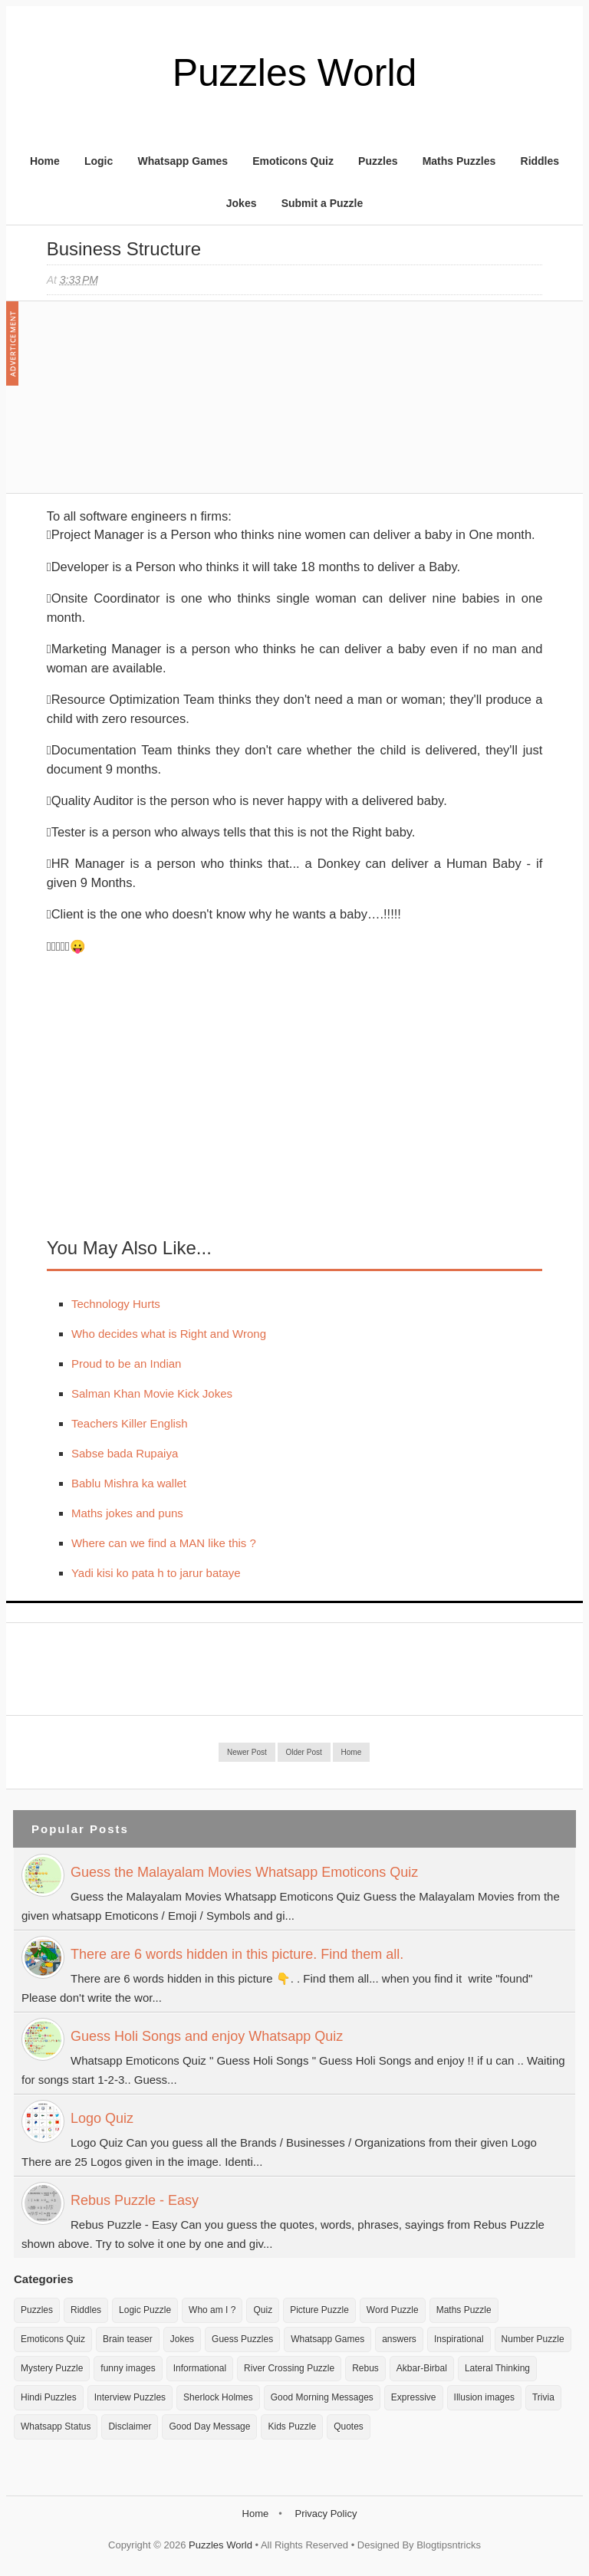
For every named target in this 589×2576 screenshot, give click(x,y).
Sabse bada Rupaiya (124, 1453)
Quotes (349, 2426)
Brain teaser (128, 2339)
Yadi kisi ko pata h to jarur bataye (156, 1572)
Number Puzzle (533, 2339)
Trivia (543, 2397)
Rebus (365, 2368)
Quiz (262, 2310)
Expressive (413, 2397)
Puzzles (377, 161)
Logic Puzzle (145, 2310)
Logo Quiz (102, 2118)
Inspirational (459, 2339)
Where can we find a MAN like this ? (163, 1542)
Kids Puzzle (292, 2426)
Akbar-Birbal (422, 2368)
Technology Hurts (115, 1303)
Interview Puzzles (130, 2397)
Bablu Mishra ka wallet (128, 1483)
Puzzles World (295, 72)
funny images (127, 2368)
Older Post (304, 1752)
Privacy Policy (325, 2513)
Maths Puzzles (459, 161)
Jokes (241, 203)
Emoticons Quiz (293, 161)
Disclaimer (129, 2426)
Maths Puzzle (464, 2310)
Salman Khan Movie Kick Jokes (151, 1393)
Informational (199, 2368)
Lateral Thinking (497, 2368)
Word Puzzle (393, 2310)
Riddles (540, 161)
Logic (98, 161)
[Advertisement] (162, 405)
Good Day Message (209, 2426)
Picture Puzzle (319, 2310)
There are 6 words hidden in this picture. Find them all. (237, 1954)
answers (399, 2339)
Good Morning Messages (322, 2397)
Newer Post (247, 1752)
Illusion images (484, 2397)
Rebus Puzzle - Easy (135, 2200)
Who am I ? (212, 2310)
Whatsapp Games (182, 161)
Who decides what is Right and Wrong (168, 1333)
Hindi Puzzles (49, 2397)
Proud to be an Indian (126, 1363)
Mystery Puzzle (52, 2368)
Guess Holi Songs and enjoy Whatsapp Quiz (207, 2036)
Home (45, 161)
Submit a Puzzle (322, 203)
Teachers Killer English (129, 1423)
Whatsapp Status (55, 2426)
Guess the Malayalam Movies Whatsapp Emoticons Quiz (244, 1872)
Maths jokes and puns (127, 1513)
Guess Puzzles (242, 2339)
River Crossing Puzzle (289, 2368)
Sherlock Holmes (218, 2397)
